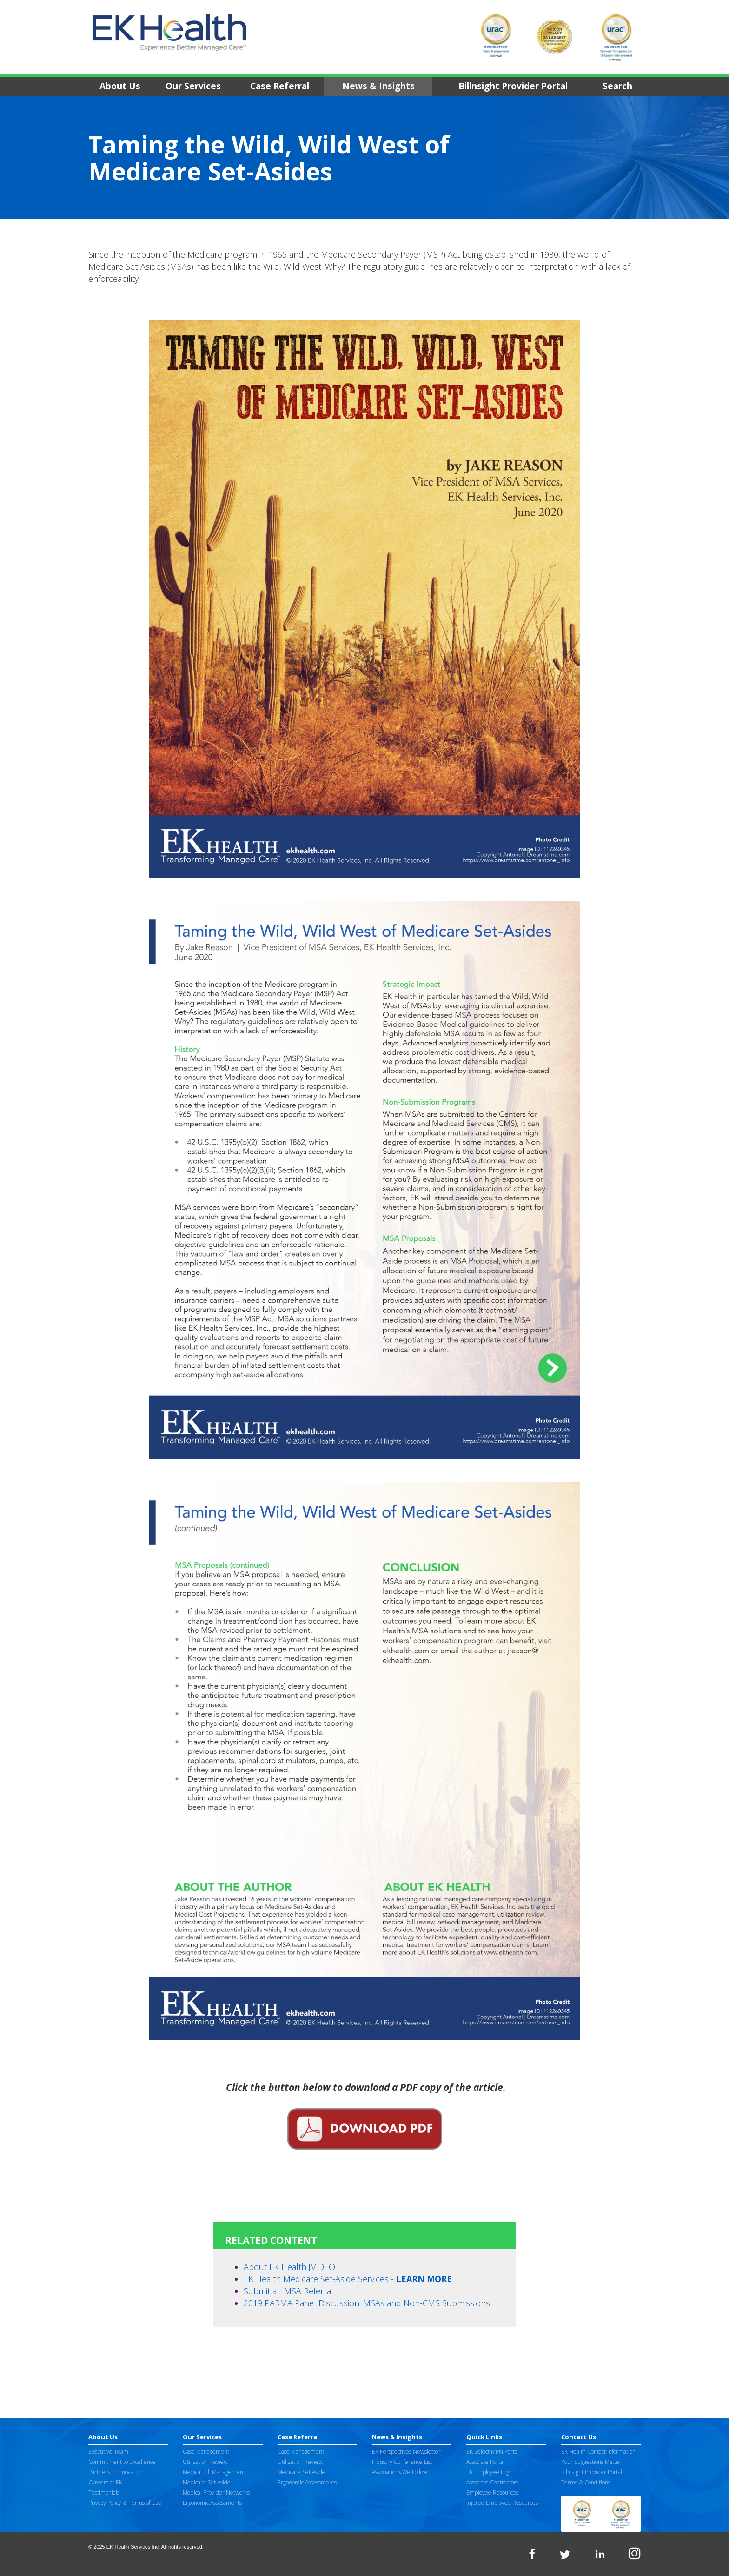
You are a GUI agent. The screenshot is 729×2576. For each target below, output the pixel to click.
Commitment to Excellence (122, 2462)
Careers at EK (105, 2482)
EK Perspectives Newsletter (406, 2452)
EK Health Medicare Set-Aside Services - (348, 2278)
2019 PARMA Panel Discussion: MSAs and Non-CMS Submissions (367, 2303)
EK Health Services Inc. (133, 2546)
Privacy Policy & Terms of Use (124, 2503)
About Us (119, 86)
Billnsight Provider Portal (513, 86)
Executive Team (108, 2452)
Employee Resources (492, 2492)
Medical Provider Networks (216, 2492)
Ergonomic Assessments (212, 2503)
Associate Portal (485, 2462)
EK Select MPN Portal (492, 2452)
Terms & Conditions (585, 2482)
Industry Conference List (402, 2462)
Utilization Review (205, 2462)
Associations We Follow (399, 2472)
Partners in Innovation (115, 2472)
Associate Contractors (492, 2482)
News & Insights (378, 86)
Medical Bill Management (214, 2472)
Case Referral (279, 86)
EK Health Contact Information (598, 2452)
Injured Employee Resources (502, 2503)
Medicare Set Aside (207, 2482)
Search (617, 86)
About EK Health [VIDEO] (291, 2266)
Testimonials (103, 2492)
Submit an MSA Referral (288, 2290)
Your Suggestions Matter (591, 2462)
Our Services (193, 86)
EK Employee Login (490, 2472)
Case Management (206, 2452)
